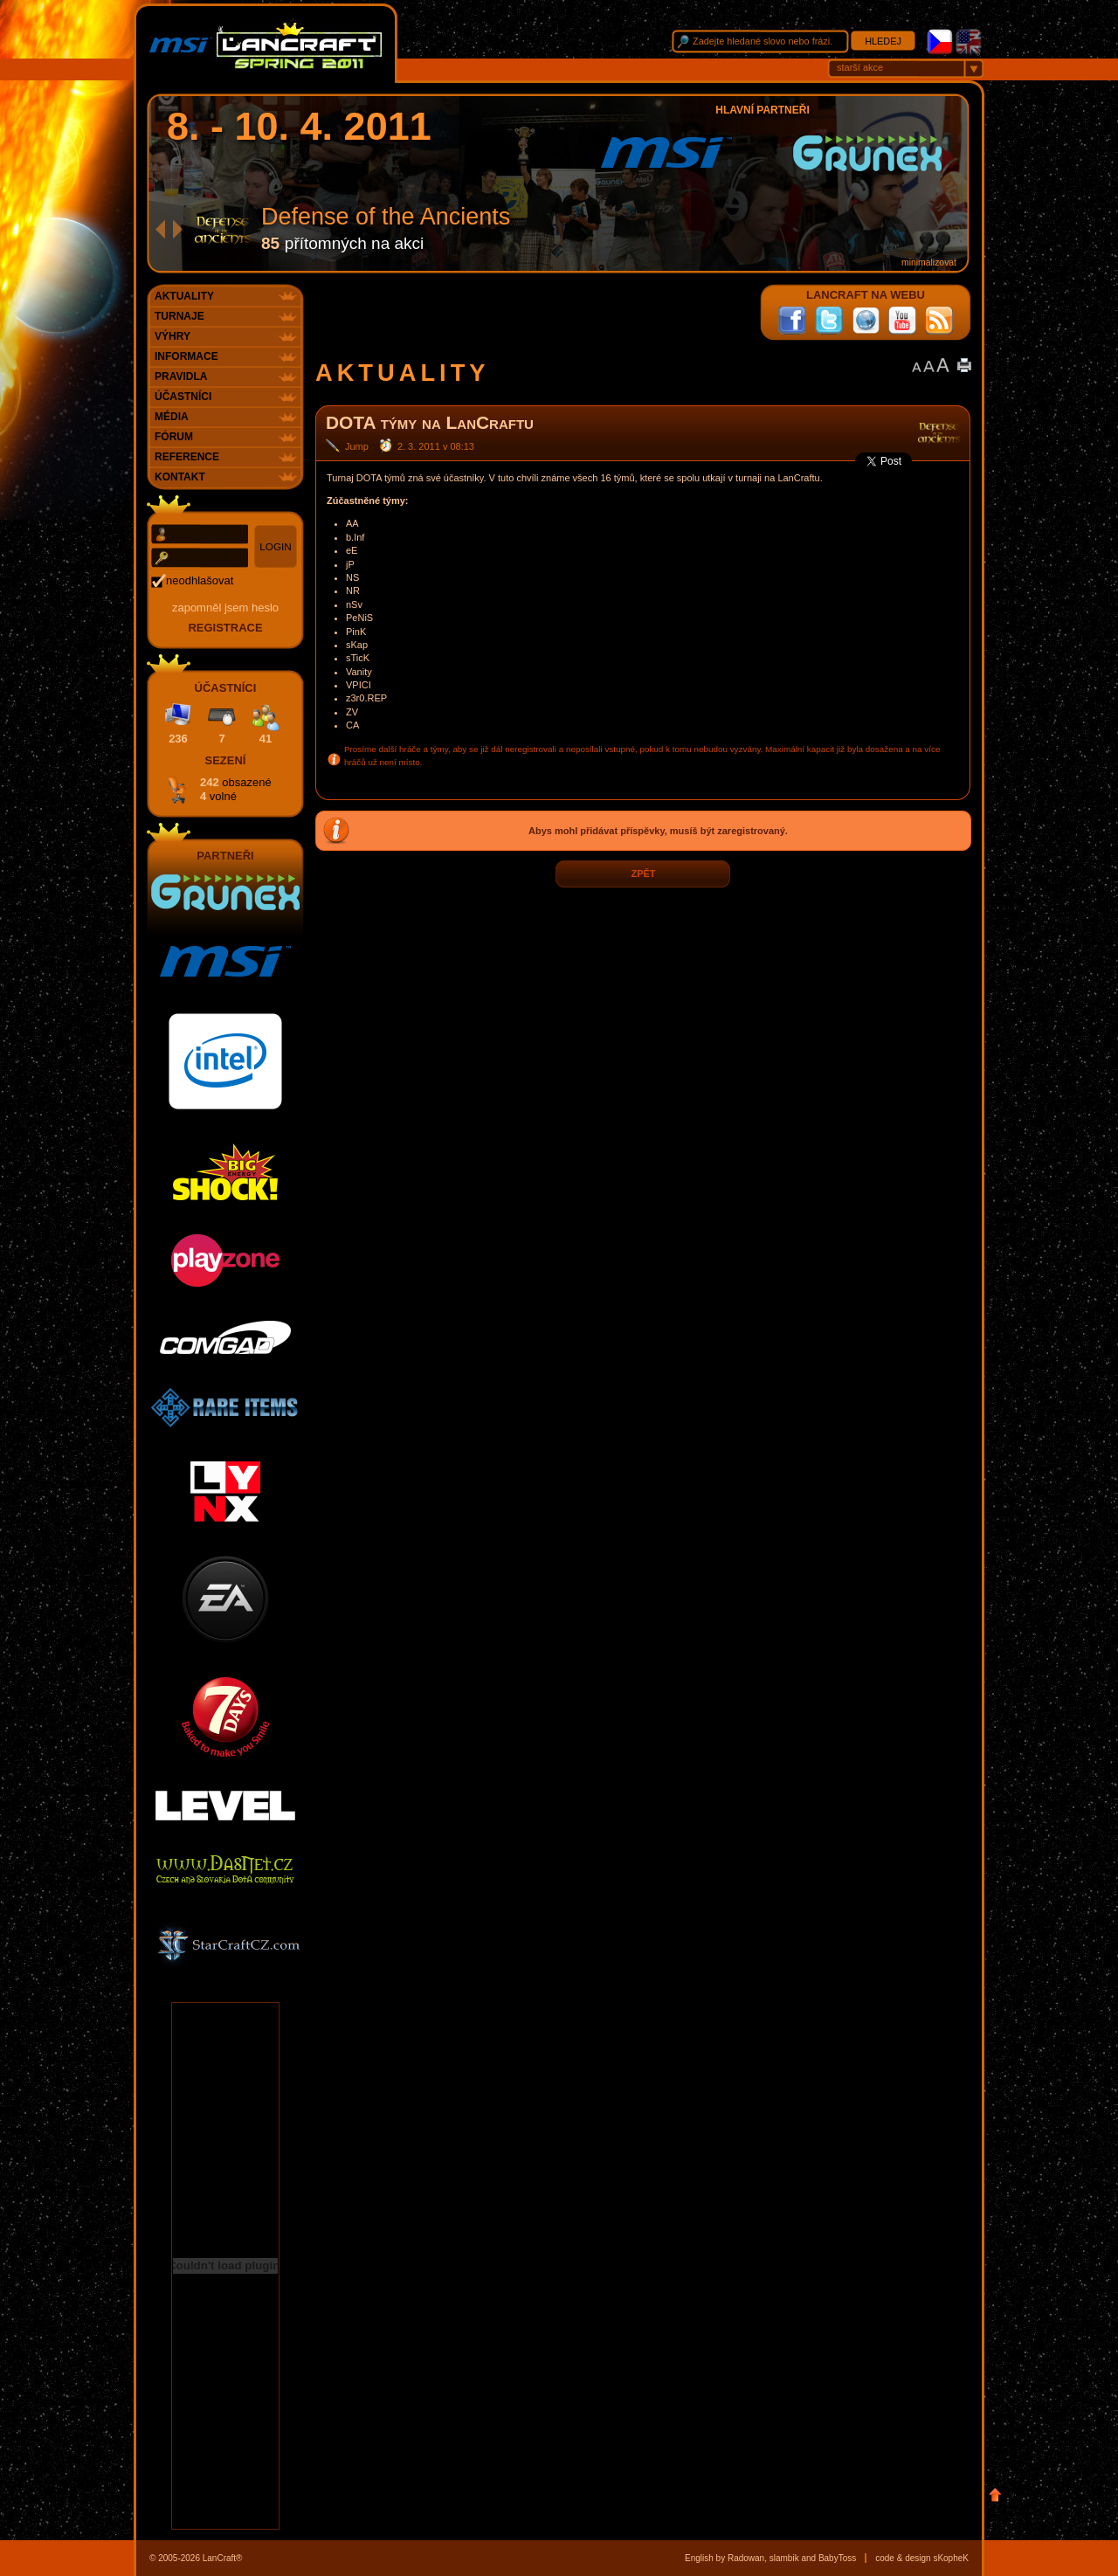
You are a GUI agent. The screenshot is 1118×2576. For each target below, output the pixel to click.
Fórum (174, 437)
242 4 (236, 789)
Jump (357, 446)
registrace (225, 627)
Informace (186, 356)
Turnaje (179, 316)
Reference (187, 457)
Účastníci (183, 396)
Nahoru (995, 2495)
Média (172, 417)
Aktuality (184, 296)
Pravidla (181, 376)
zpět (643, 873)
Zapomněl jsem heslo (225, 607)
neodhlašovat (199, 580)
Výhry (172, 336)
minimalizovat (928, 262)
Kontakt (180, 477)
